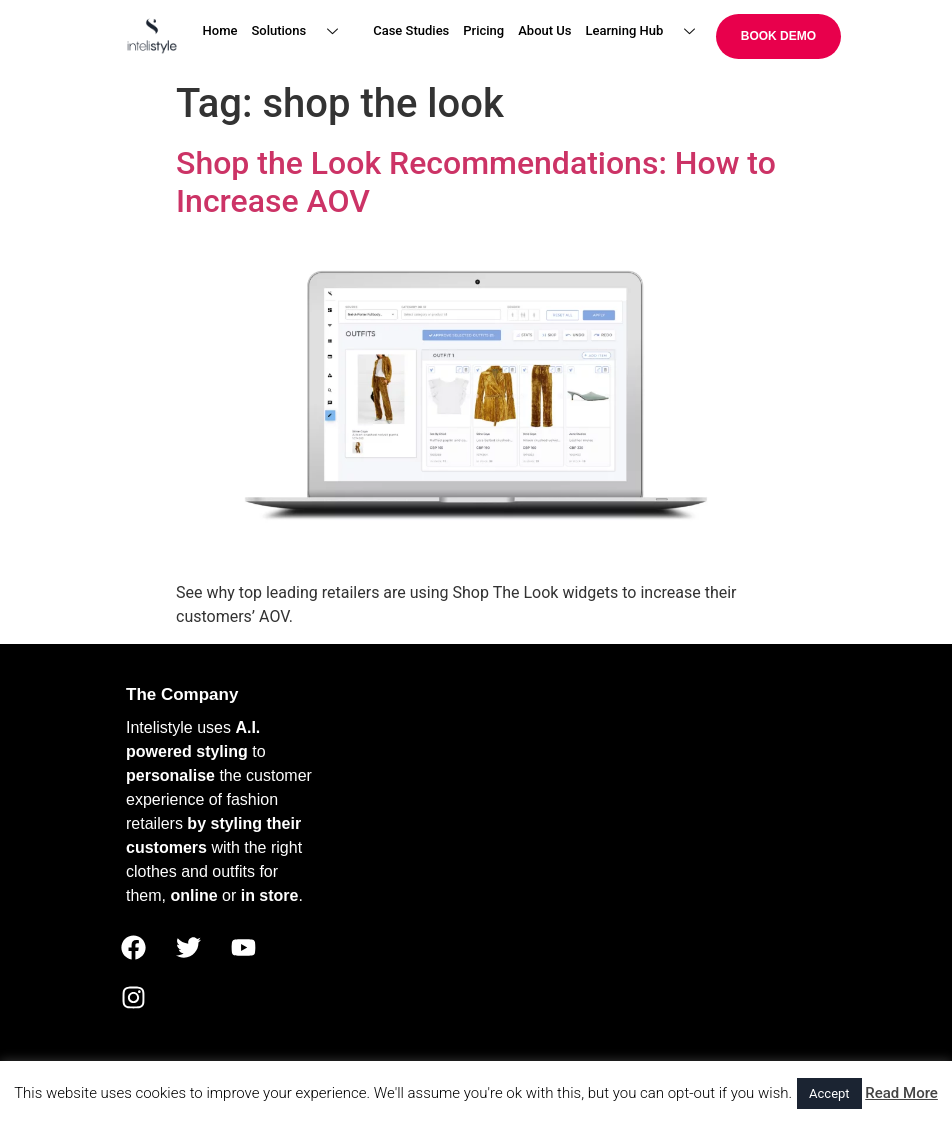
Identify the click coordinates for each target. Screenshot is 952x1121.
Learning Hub (648, 31)
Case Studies (411, 30)
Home (220, 30)
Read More (901, 1093)
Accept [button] (829, 1093)
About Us (544, 30)
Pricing (483, 30)
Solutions (302, 31)
